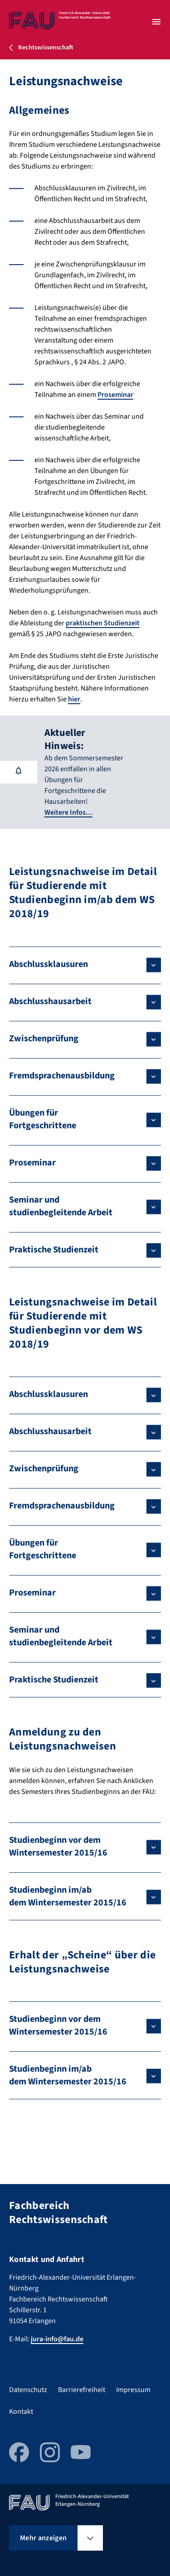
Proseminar (115, 395)
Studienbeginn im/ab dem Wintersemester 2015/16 (67, 1896)
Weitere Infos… (68, 812)
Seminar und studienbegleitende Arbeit (60, 1206)
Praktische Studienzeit (53, 1249)
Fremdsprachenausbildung (62, 1075)
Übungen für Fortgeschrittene (42, 1119)
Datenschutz (28, 2390)
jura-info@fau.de (57, 2339)
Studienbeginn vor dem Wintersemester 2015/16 (58, 1846)
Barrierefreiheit (81, 2390)
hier (74, 699)
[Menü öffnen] (156, 22)
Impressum (133, 2390)
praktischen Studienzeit (103, 623)
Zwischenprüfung (43, 1038)
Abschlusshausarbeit (50, 1001)
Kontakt (21, 2412)
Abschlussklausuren (48, 964)
